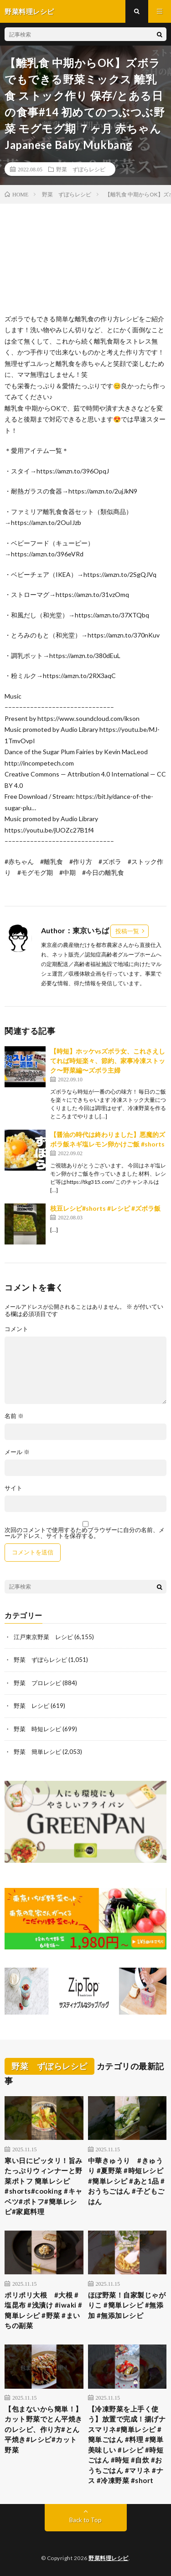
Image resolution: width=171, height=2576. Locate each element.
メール (17, 1452)
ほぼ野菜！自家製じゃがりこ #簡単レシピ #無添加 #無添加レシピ (127, 2305)
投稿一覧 (127, 931)
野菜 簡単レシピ (37, 1751)
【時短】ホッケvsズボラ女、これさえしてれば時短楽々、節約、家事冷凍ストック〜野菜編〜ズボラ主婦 (107, 1060)
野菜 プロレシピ (37, 1682)
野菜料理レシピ (108, 2558)
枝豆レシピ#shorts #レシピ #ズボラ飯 (105, 1208)
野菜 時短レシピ (37, 1729)
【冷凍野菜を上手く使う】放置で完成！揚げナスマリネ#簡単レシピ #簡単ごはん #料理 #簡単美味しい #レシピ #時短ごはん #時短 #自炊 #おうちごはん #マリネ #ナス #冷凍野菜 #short (127, 2445)
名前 (14, 1416)
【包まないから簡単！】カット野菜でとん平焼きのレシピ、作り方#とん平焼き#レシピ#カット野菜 (44, 2429)
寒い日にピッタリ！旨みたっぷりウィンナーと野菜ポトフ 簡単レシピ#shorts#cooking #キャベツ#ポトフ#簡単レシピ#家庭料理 (44, 2186)
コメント (16, 1329)
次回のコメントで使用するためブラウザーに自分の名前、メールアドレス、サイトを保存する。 (85, 1533)
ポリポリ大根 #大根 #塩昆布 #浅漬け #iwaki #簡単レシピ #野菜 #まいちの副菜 (44, 2310)
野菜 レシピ (31, 1705)
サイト (13, 1488)
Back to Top (85, 2520)
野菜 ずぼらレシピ (80, 169)
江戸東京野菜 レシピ (43, 1636)
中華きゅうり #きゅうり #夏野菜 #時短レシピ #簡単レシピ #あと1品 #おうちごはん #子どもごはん (126, 2181)
